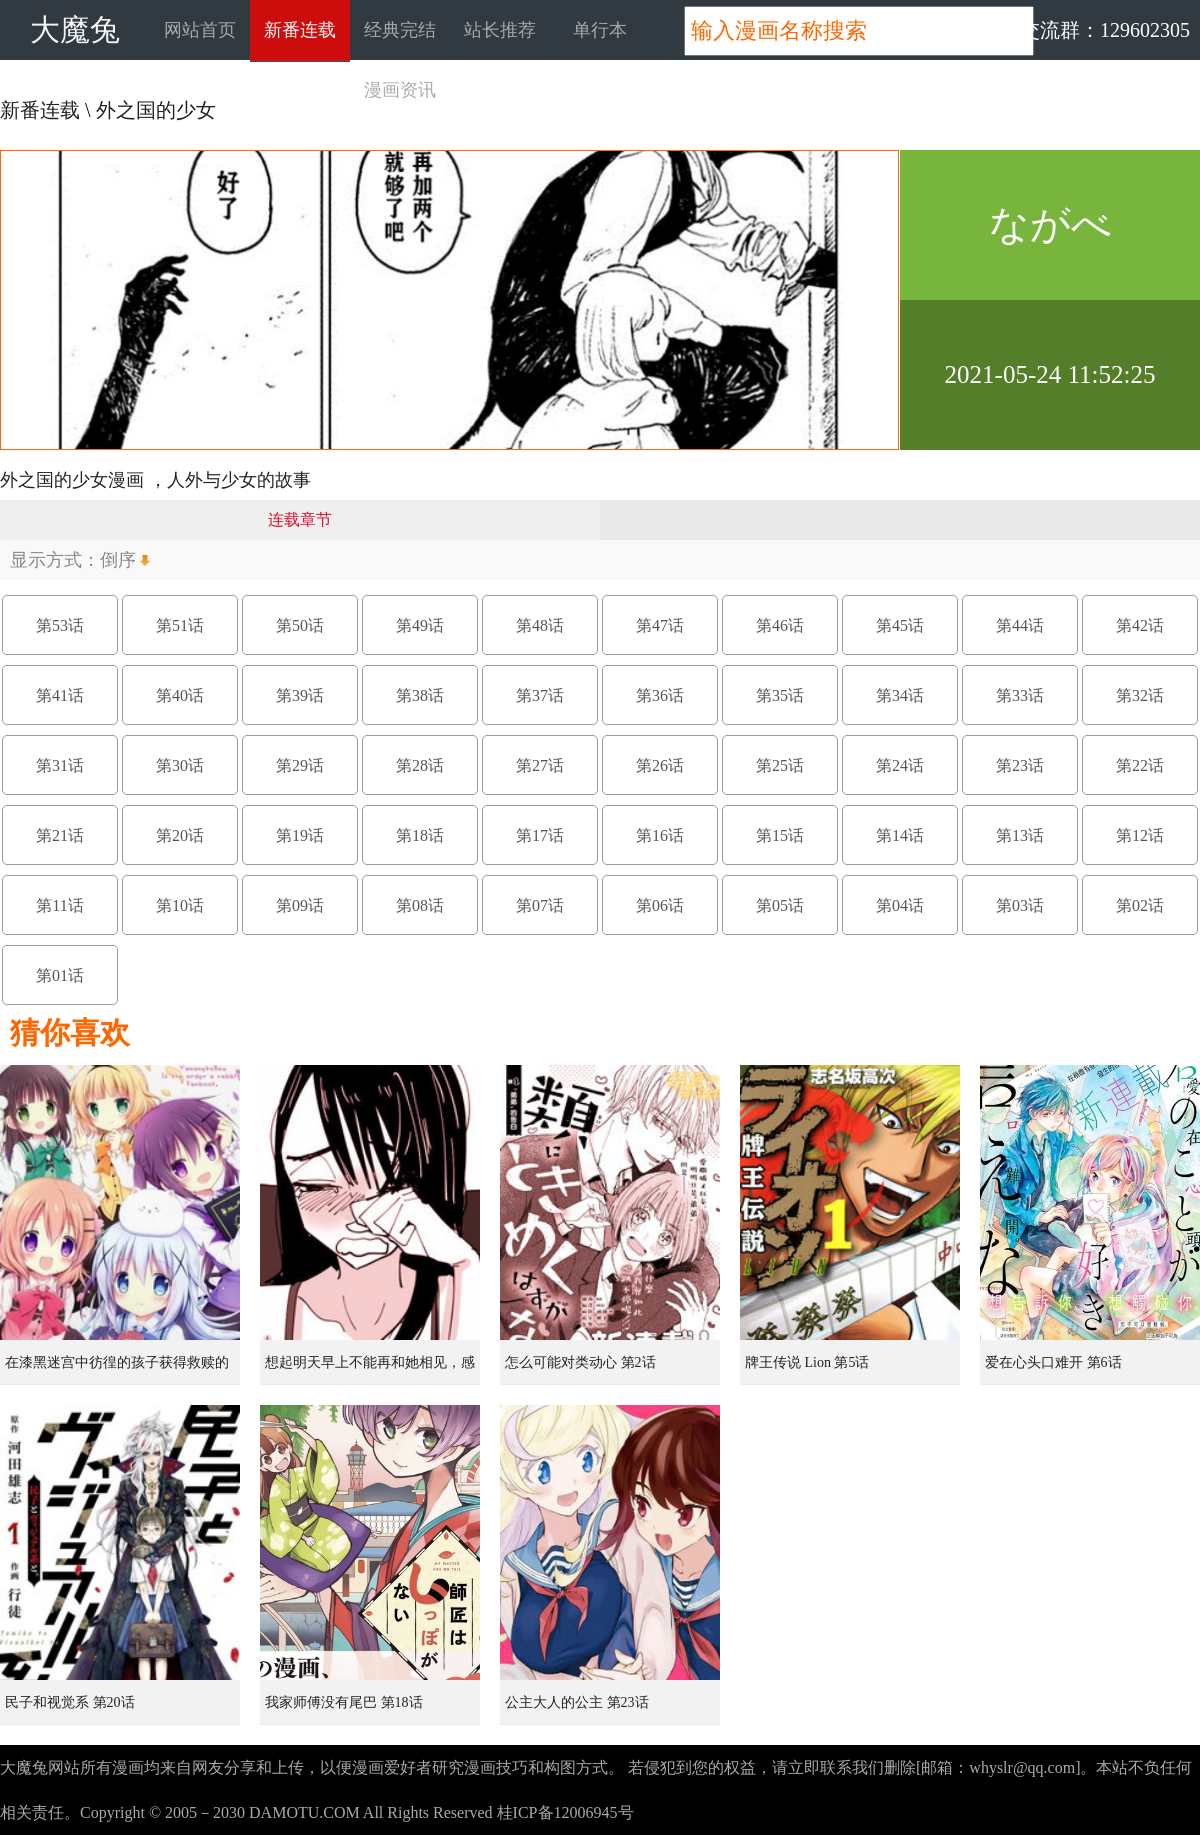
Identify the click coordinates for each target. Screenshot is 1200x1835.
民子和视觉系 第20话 (70, 1702)
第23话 (1020, 765)
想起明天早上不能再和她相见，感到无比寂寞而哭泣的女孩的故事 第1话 (372, 1370)
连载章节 (300, 519)
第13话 (1020, 835)
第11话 (59, 905)
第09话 (300, 905)
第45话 (900, 625)
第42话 (1140, 625)
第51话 (180, 625)
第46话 (780, 625)
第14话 (900, 835)
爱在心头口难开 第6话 (1053, 1362)
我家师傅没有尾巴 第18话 (344, 1702)
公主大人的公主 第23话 (577, 1702)
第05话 (780, 905)
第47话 (660, 625)
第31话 (60, 765)
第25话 (780, 765)
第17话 (540, 835)
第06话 (660, 905)
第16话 (660, 835)
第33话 (1020, 695)
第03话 (1020, 905)
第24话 (900, 765)
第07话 (540, 905)
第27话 (540, 765)
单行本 (600, 30)
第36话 (660, 695)
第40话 (180, 695)
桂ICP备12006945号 (565, 1812)
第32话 (1140, 695)
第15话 (780, 835)
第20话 (180, 835)
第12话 (1140, 835)
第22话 (1140, 765)
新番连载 (300, 30)
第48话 (540, 625)
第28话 (420, 765)
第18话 (420, 835)
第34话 (900, 695)
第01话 (60, 975)
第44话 (1020, 625)
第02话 (1140, 905)
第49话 (420, 625)
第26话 (660, 765)
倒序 (118, 560)
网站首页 (200, 30)
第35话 (780, 695)
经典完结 (400, 30)
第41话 (60, 695)
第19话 (300, 835)
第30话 (180, 765)
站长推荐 (500, 30)
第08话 (420, 905)
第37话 (540, 695)
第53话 (60, 625)
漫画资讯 (400, 90)
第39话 (300, 695)
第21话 (60, 835)
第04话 (900, 905)
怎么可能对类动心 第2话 (580, 1362)
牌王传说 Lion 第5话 (807, 1362)
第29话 (300, 765)
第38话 (420, 695)
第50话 (300, 625)
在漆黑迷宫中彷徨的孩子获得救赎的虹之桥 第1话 (117, 1370)
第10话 (180, 905)
